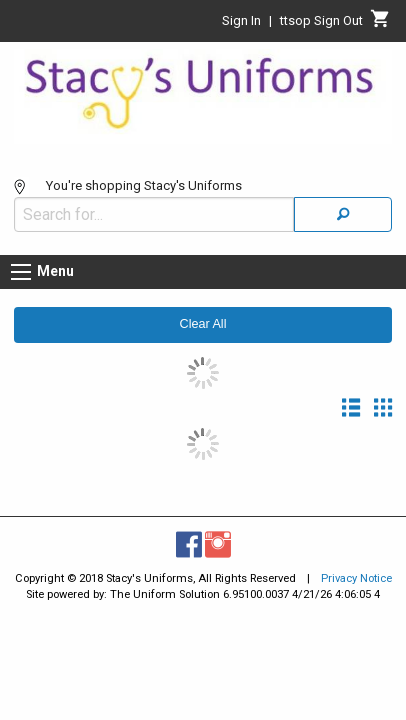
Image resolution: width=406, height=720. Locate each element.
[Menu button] (21, 262)
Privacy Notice (356, 568)
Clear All (203, 314)
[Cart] (380, 24)
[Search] (343, 204)
